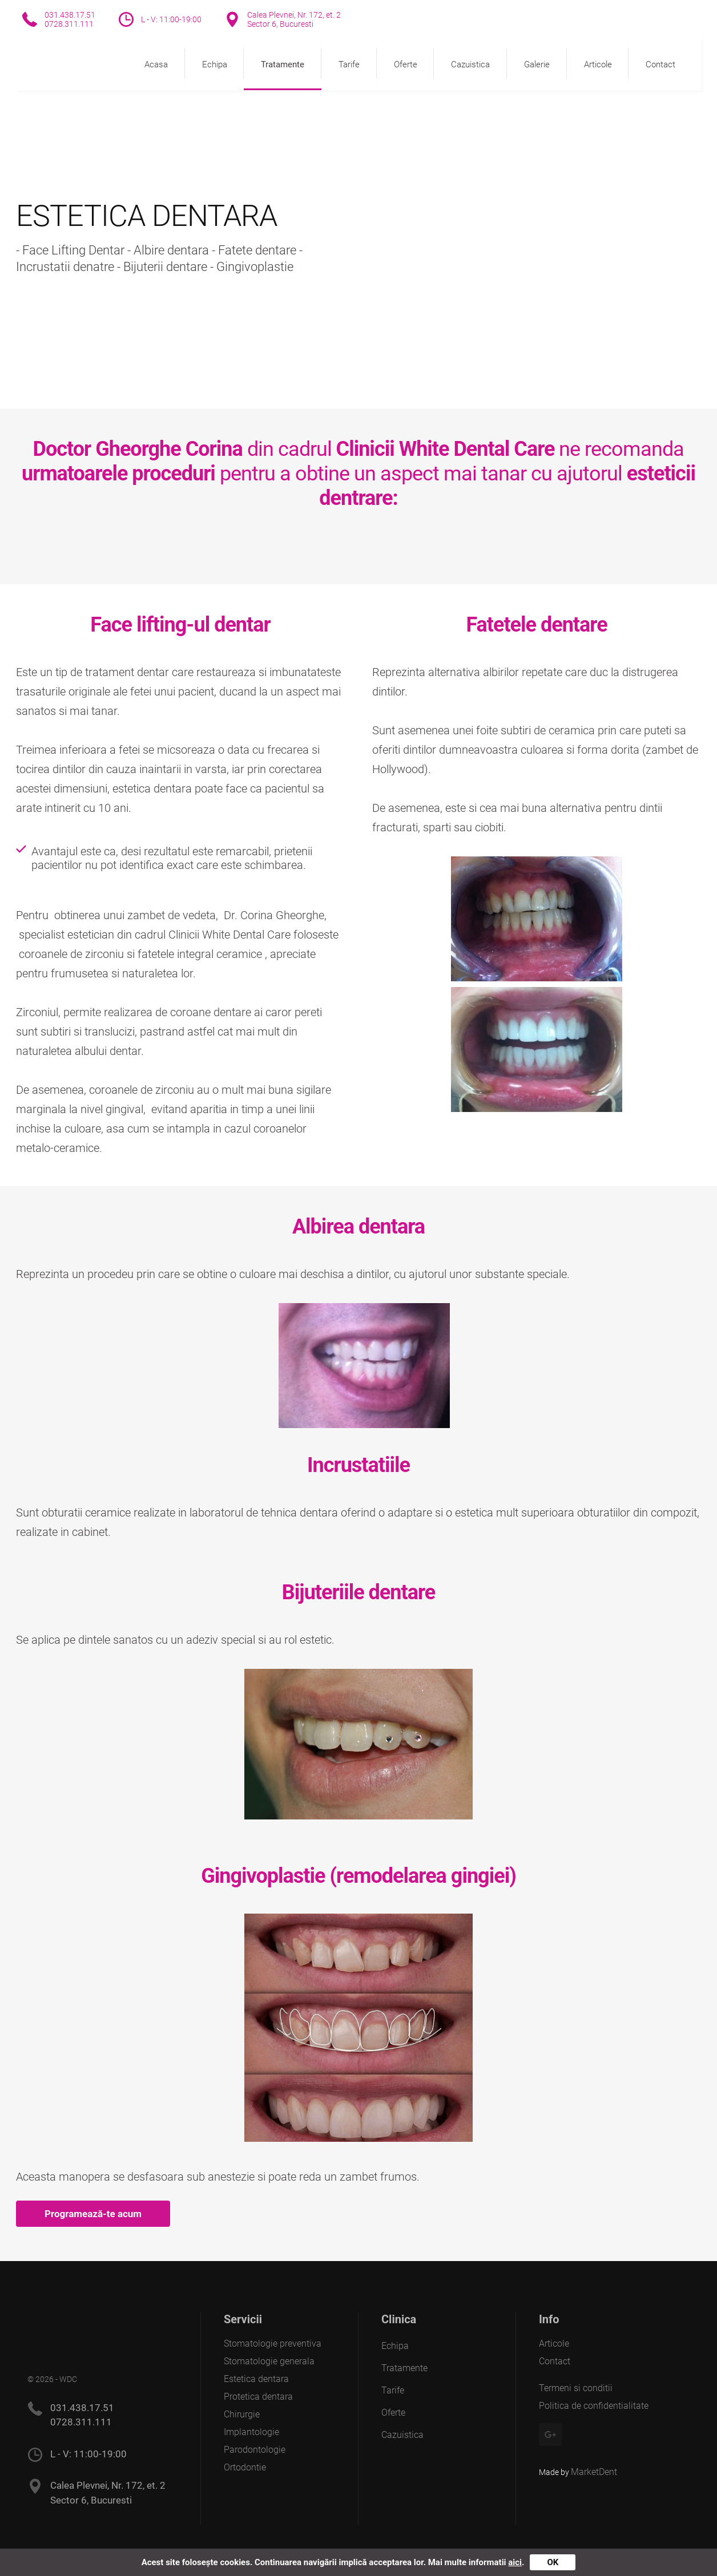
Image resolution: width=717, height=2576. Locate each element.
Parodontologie (254, 2449)
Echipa (214, 64)
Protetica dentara (258, 2396)
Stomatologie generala (269, 2361)
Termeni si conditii (576, 2388)
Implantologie (251, 2432)
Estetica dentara (256, 2378)
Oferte (405, 64)
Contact (660, 64)
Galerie (537, 64)
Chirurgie (242, 2414)
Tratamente (282, 64)
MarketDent (594, 2471)
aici (515, 2562)
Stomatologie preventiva (272, 2343)
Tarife (349, 64)
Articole (598, 64)
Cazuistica (470, 64)
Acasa (156, 64)
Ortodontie (245, 2467)
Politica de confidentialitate (593, 2405)
